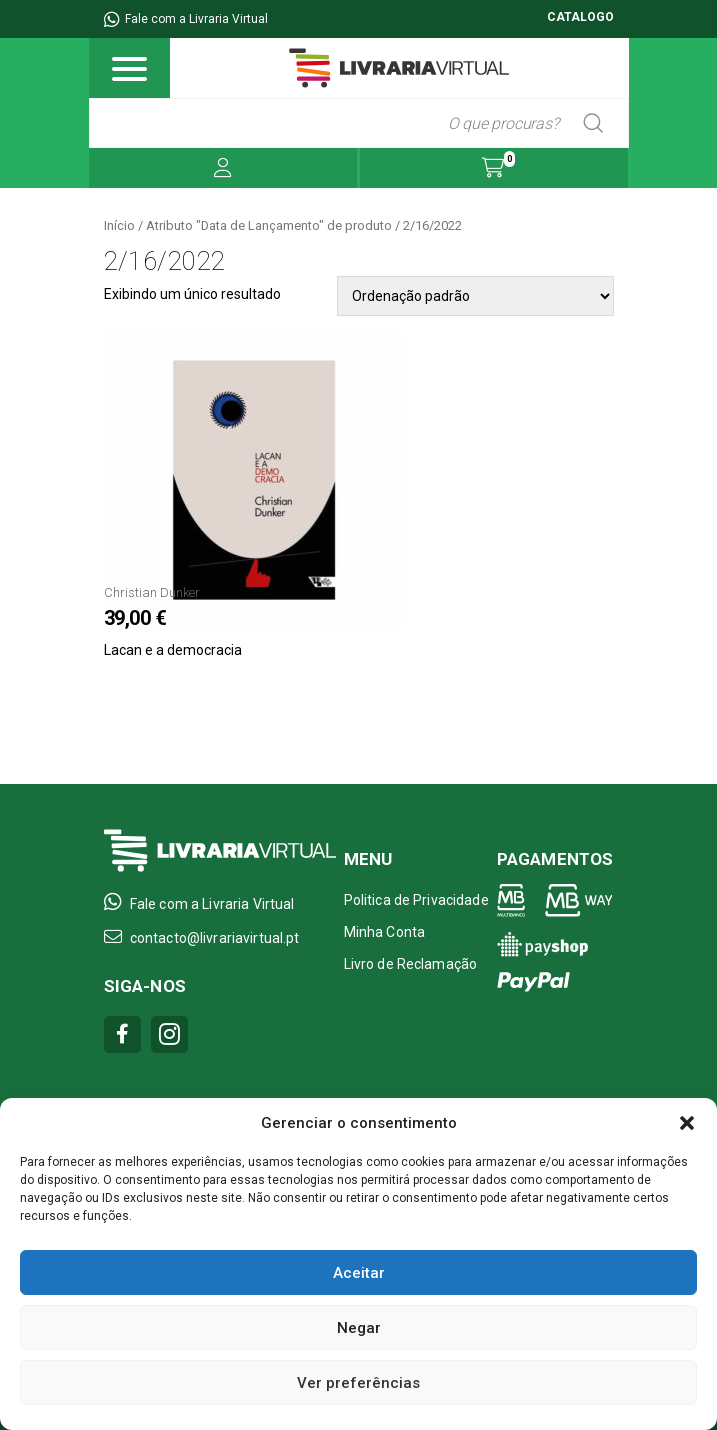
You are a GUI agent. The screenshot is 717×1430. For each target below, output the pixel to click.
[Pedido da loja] (475, 296)
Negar (359, 1328)
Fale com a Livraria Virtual (186, 19)
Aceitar (359, 1273)
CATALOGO (580, 17)
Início (119, 225)
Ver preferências (358, 1383)
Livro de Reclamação (411, 964)
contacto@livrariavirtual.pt (202, 936)
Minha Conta (385, 932)
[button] (687, 1123)
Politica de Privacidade (416, 900)
